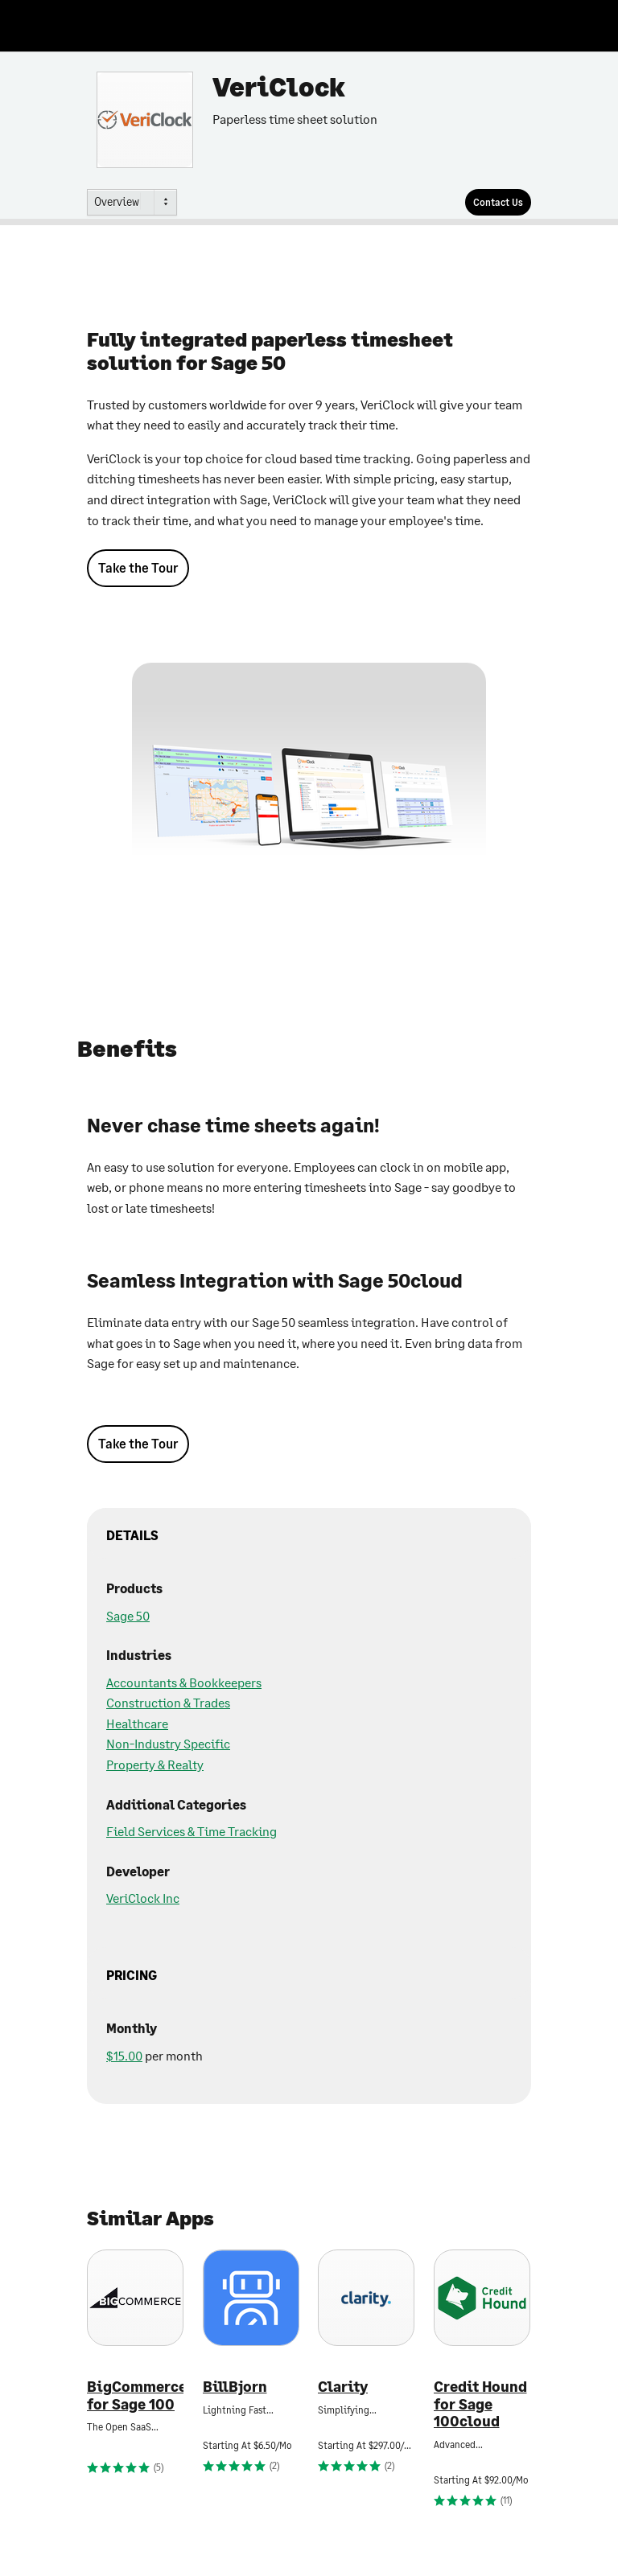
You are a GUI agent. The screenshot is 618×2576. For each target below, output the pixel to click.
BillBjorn (235, 2386)
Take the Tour (138, 567)
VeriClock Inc (142, 1897)
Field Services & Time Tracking (191, 1831)
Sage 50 (128, 1615)
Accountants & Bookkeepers (184, 1682)
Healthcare (137, 1723)
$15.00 (124, 2055)
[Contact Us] (498, 202)
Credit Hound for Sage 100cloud (480, 2404)
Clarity (343, 2386)
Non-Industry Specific (168, 1743)
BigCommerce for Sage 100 (135, 2395)
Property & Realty (155, 1764)
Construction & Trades (168, 1702)
